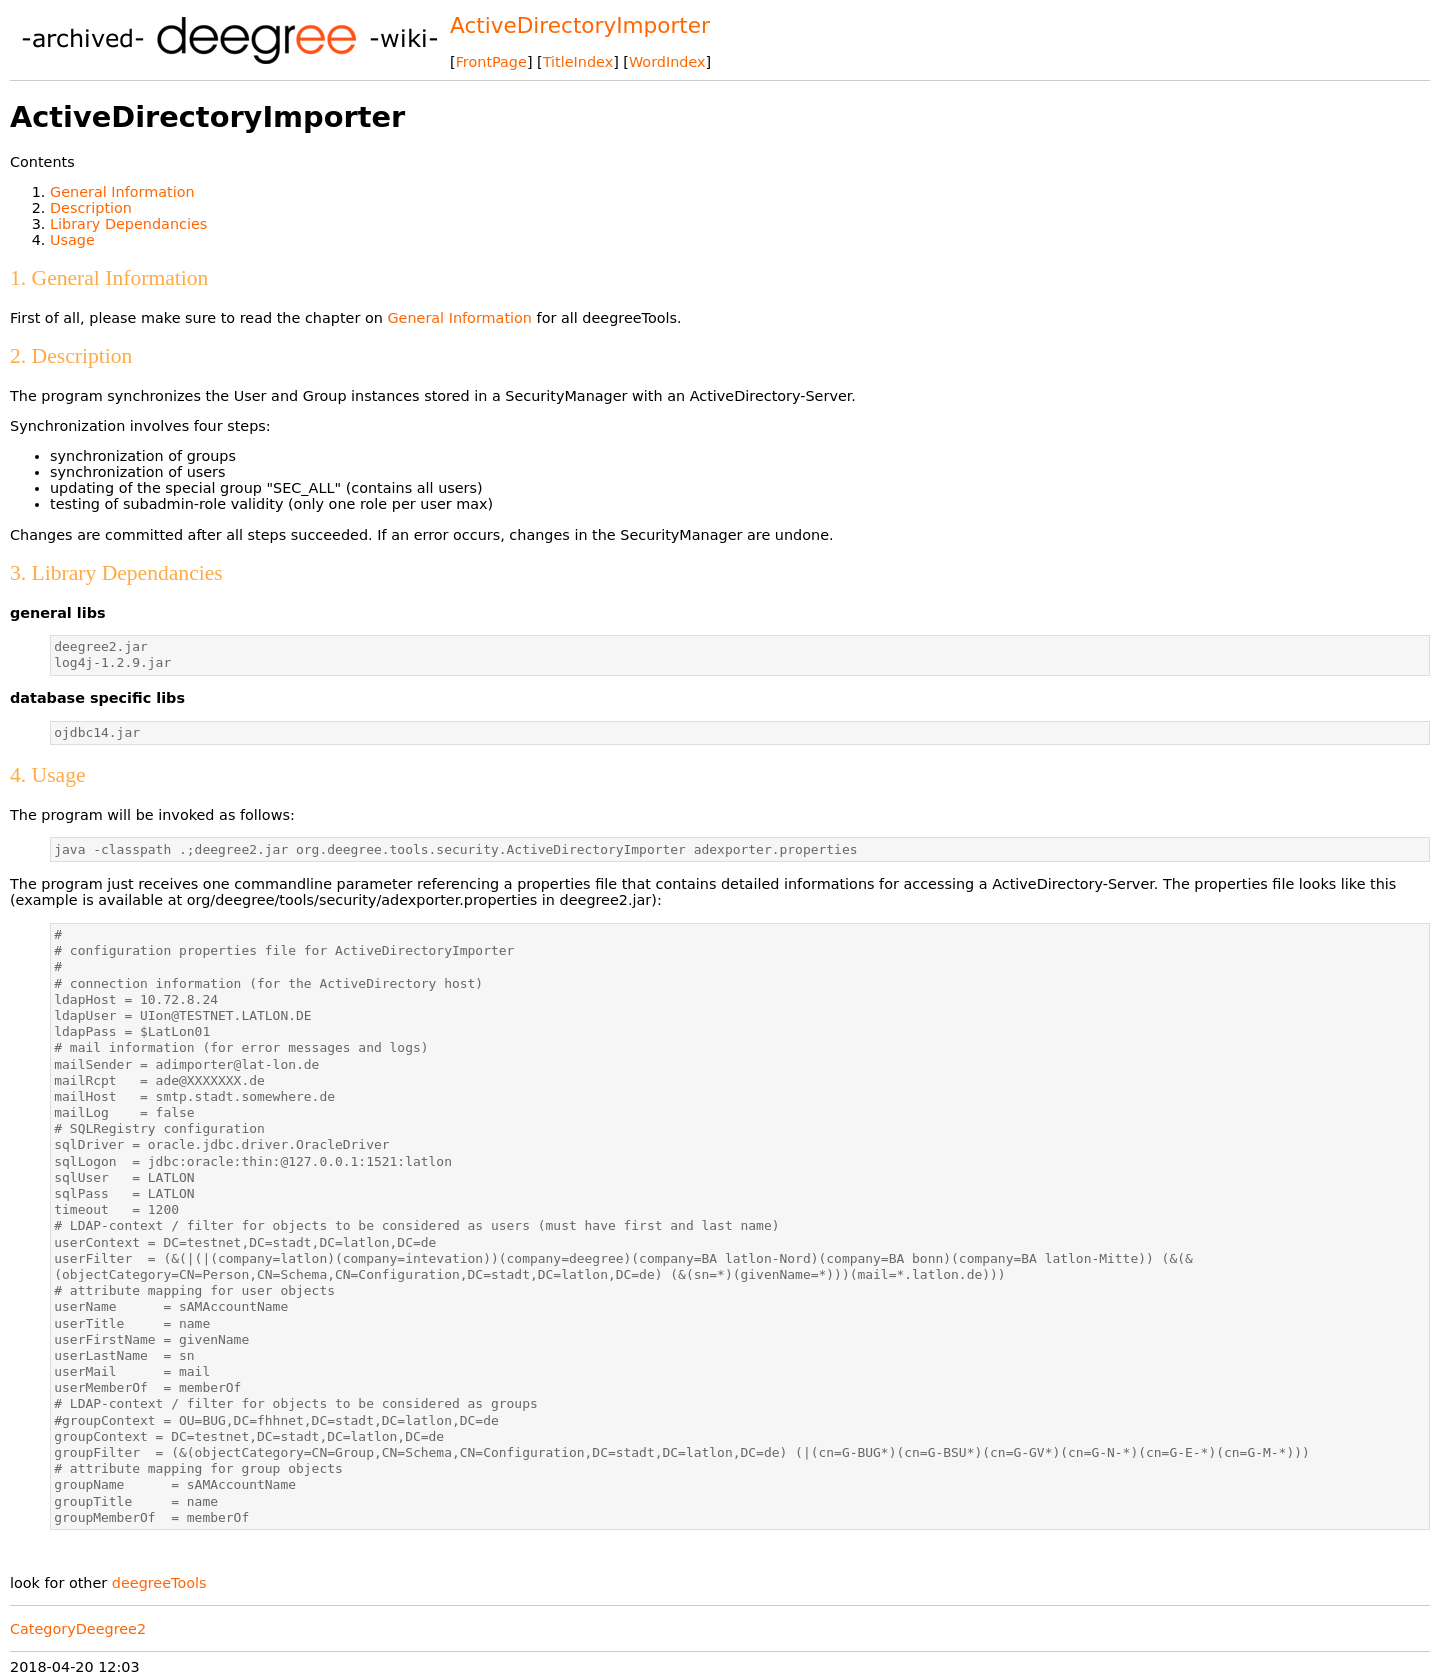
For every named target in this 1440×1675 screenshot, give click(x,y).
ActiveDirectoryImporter (580, 25)
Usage (72, 240)
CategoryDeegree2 (78, 1629)
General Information (122, 192)
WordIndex (667, 62)
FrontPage (491, 62)
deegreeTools (159, 1583)
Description (91, 208)
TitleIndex (578, 62)
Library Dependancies (128, 224)
